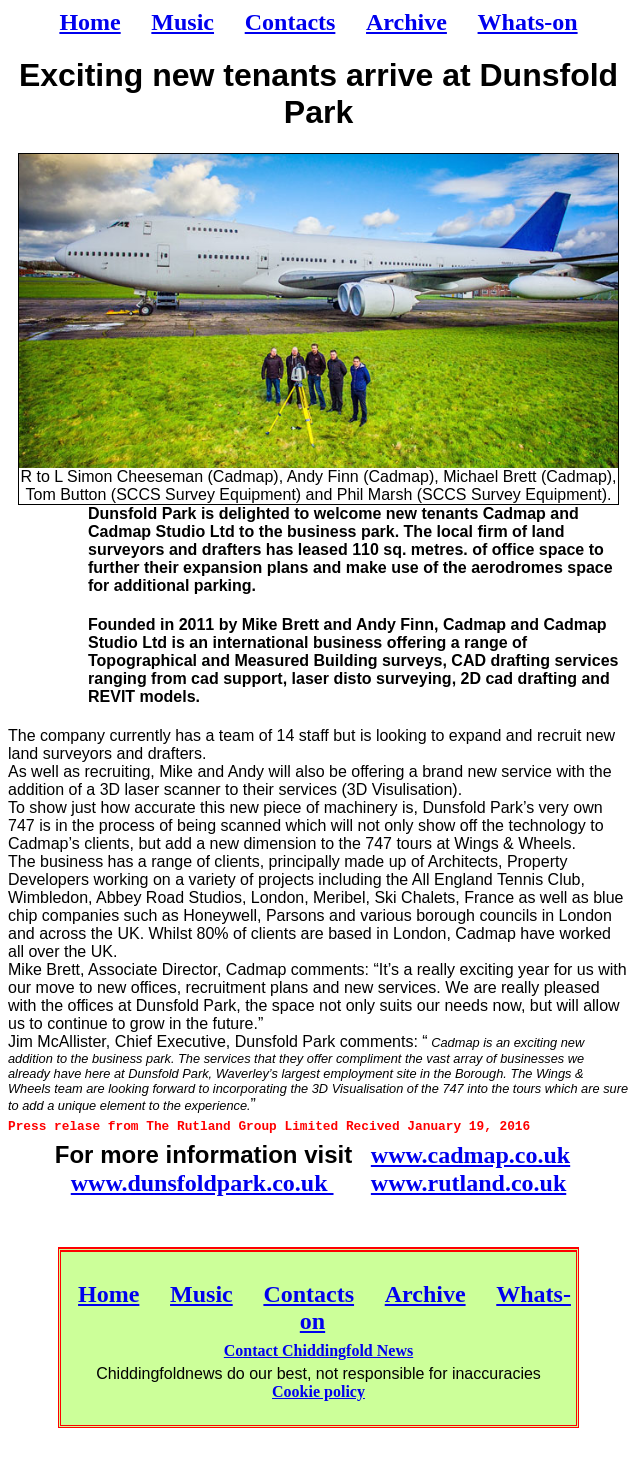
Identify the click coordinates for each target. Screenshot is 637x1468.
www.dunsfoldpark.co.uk (202, 1183)
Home (108, 1294)
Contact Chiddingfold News (318, 1350)
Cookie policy (318, 1391)
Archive (425, 1294)
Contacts (308, 1294)
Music (201, 1294)
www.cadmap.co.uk (470, 1155)
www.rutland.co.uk (468, 1183)
